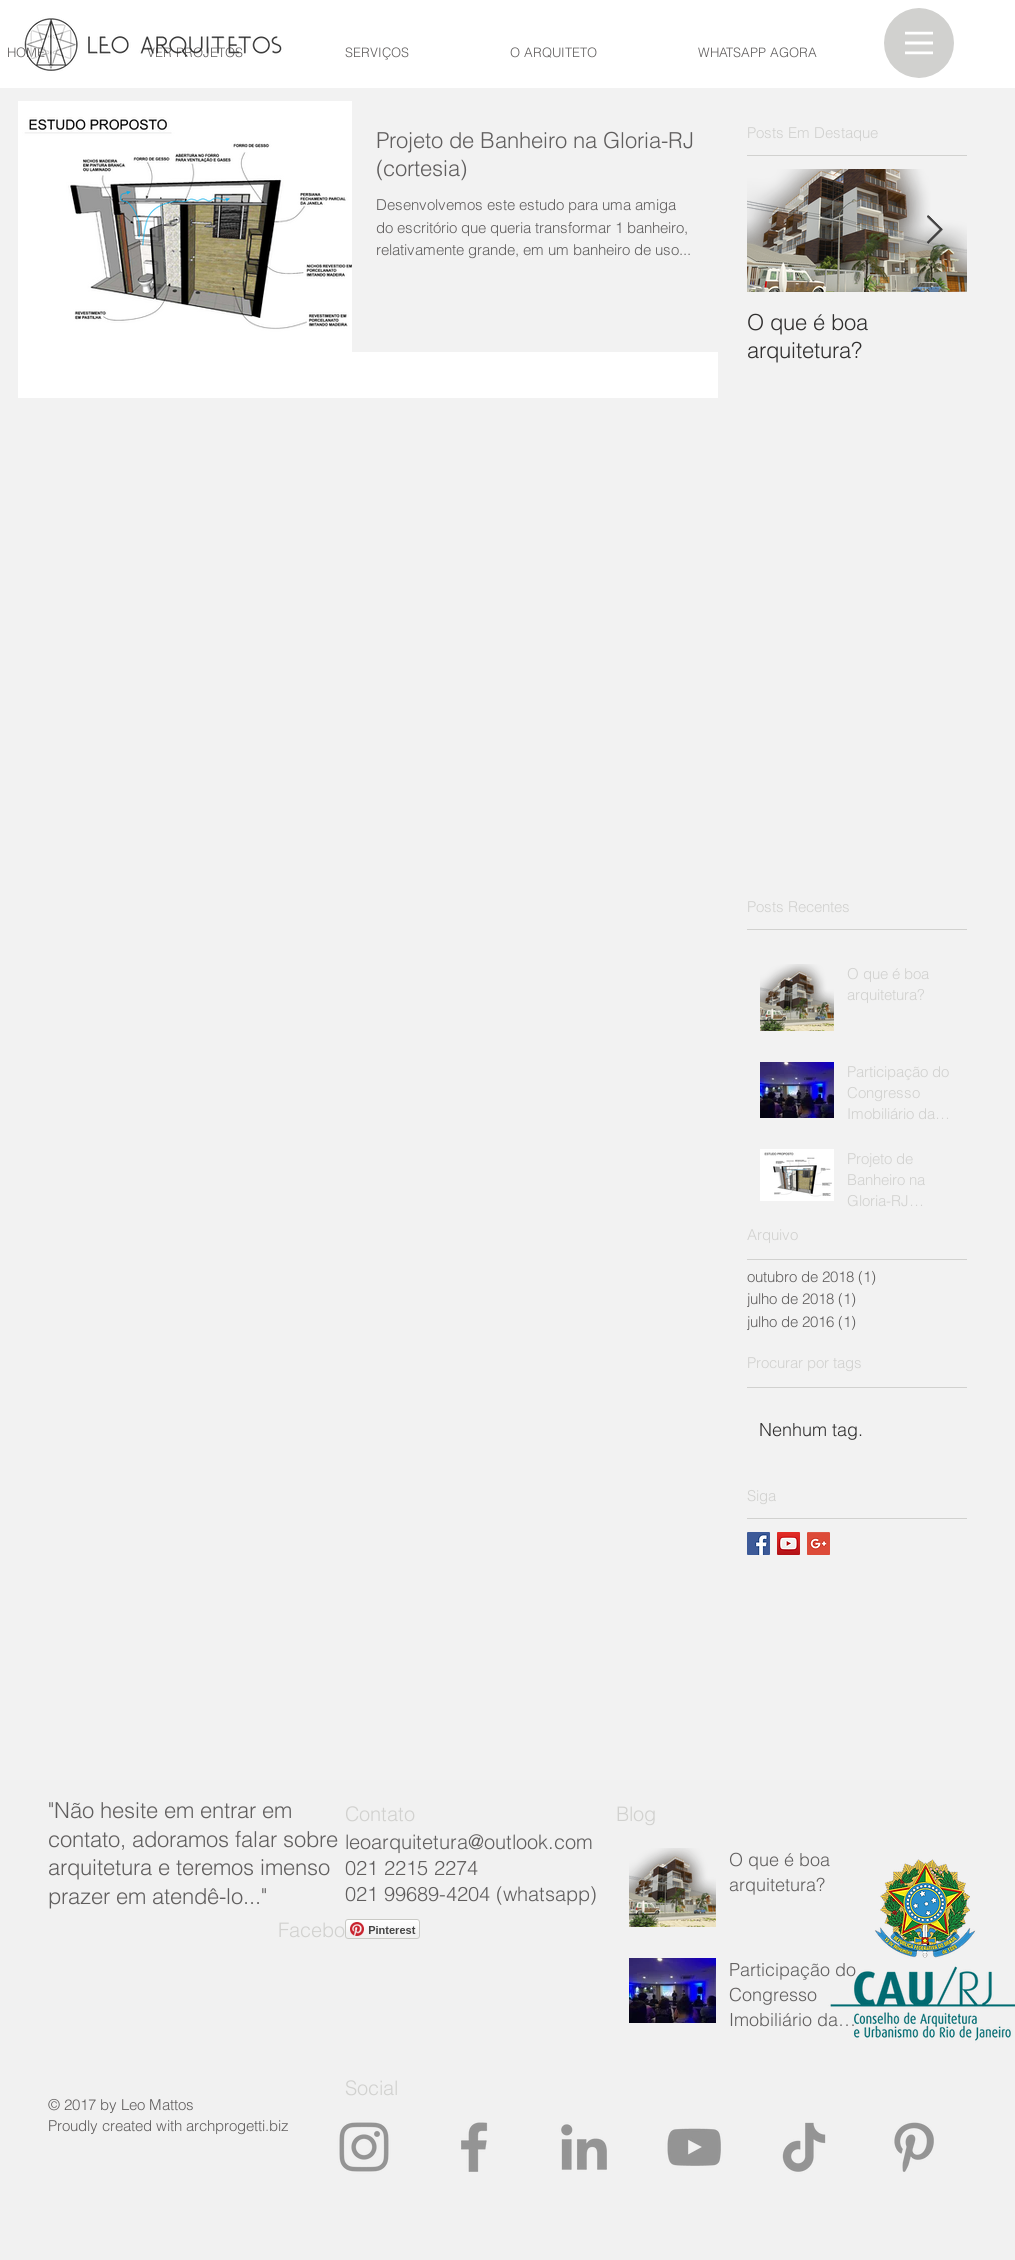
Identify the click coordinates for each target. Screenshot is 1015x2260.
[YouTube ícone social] (788, 1543)
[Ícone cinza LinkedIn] (584, 2147)
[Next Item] (935, 230)
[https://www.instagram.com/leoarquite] (364, 2147)
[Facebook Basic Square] (758, 1543)
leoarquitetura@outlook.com (469, 1841)
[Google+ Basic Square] (818, 1543)
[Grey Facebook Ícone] (474, 2147)
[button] (919, 43)
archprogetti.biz (237, 2125)
